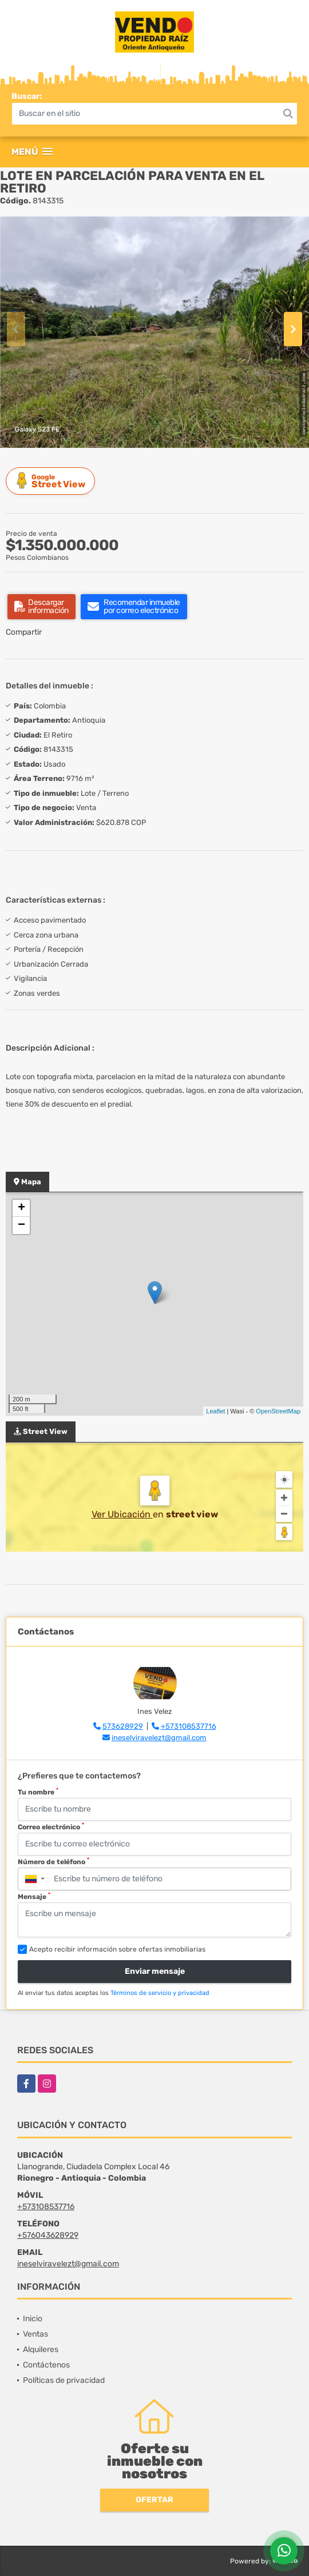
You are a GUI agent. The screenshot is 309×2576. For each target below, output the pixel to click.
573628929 (122, 1726)
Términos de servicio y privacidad (159, 1993)
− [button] (21, 1225)
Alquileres (40, 2349)
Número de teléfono (53, 1861)
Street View (52, 481)
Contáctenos (46, 2365)
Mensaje (34, 1896)
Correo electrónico (51, 1826)
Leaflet (215, 1411)
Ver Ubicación (122, 1514)
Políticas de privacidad (64, 2380)
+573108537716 (188, 1726)
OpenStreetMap (278, 1411)
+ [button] (21, 1208)
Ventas (35, 2334)
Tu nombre (38, 1791)
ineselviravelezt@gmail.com (159, 1737)
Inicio (32, 2318)
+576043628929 (47, 2235)
